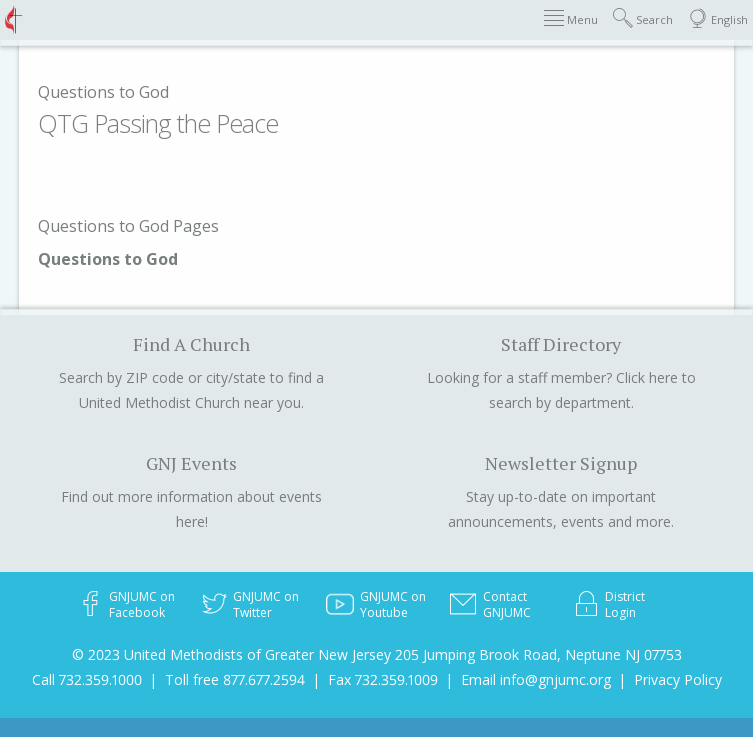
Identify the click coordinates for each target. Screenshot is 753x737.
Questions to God (103, 92)
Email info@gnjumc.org (536, 679)
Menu (571, 18)
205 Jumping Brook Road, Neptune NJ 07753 (538, 654)
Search (643, 18)
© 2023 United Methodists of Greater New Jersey (231, 654)
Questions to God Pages (128, 226)
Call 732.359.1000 (87, 679)
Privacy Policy (678, 679)
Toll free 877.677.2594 (235, 679)
